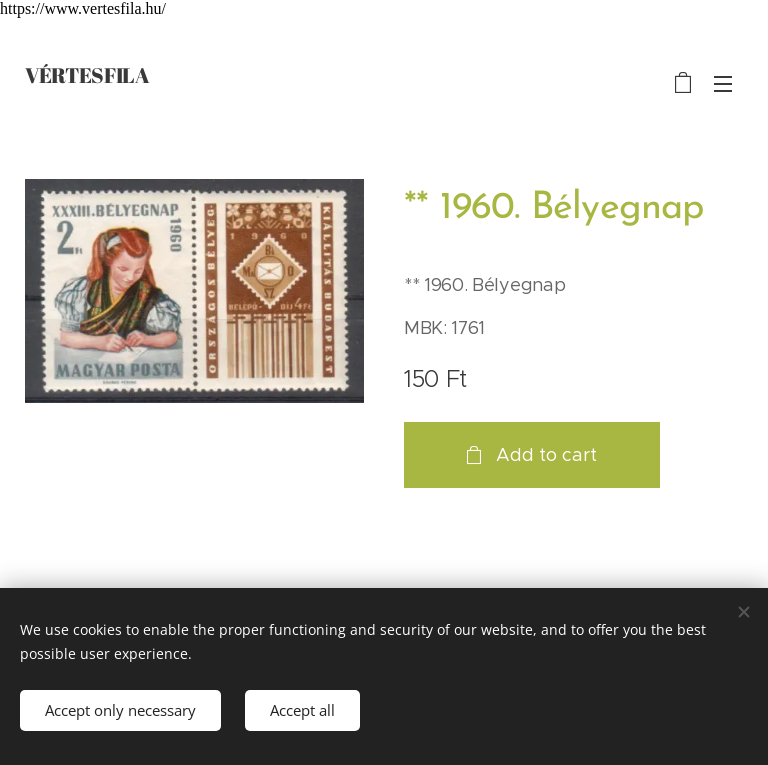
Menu (723, 84)
